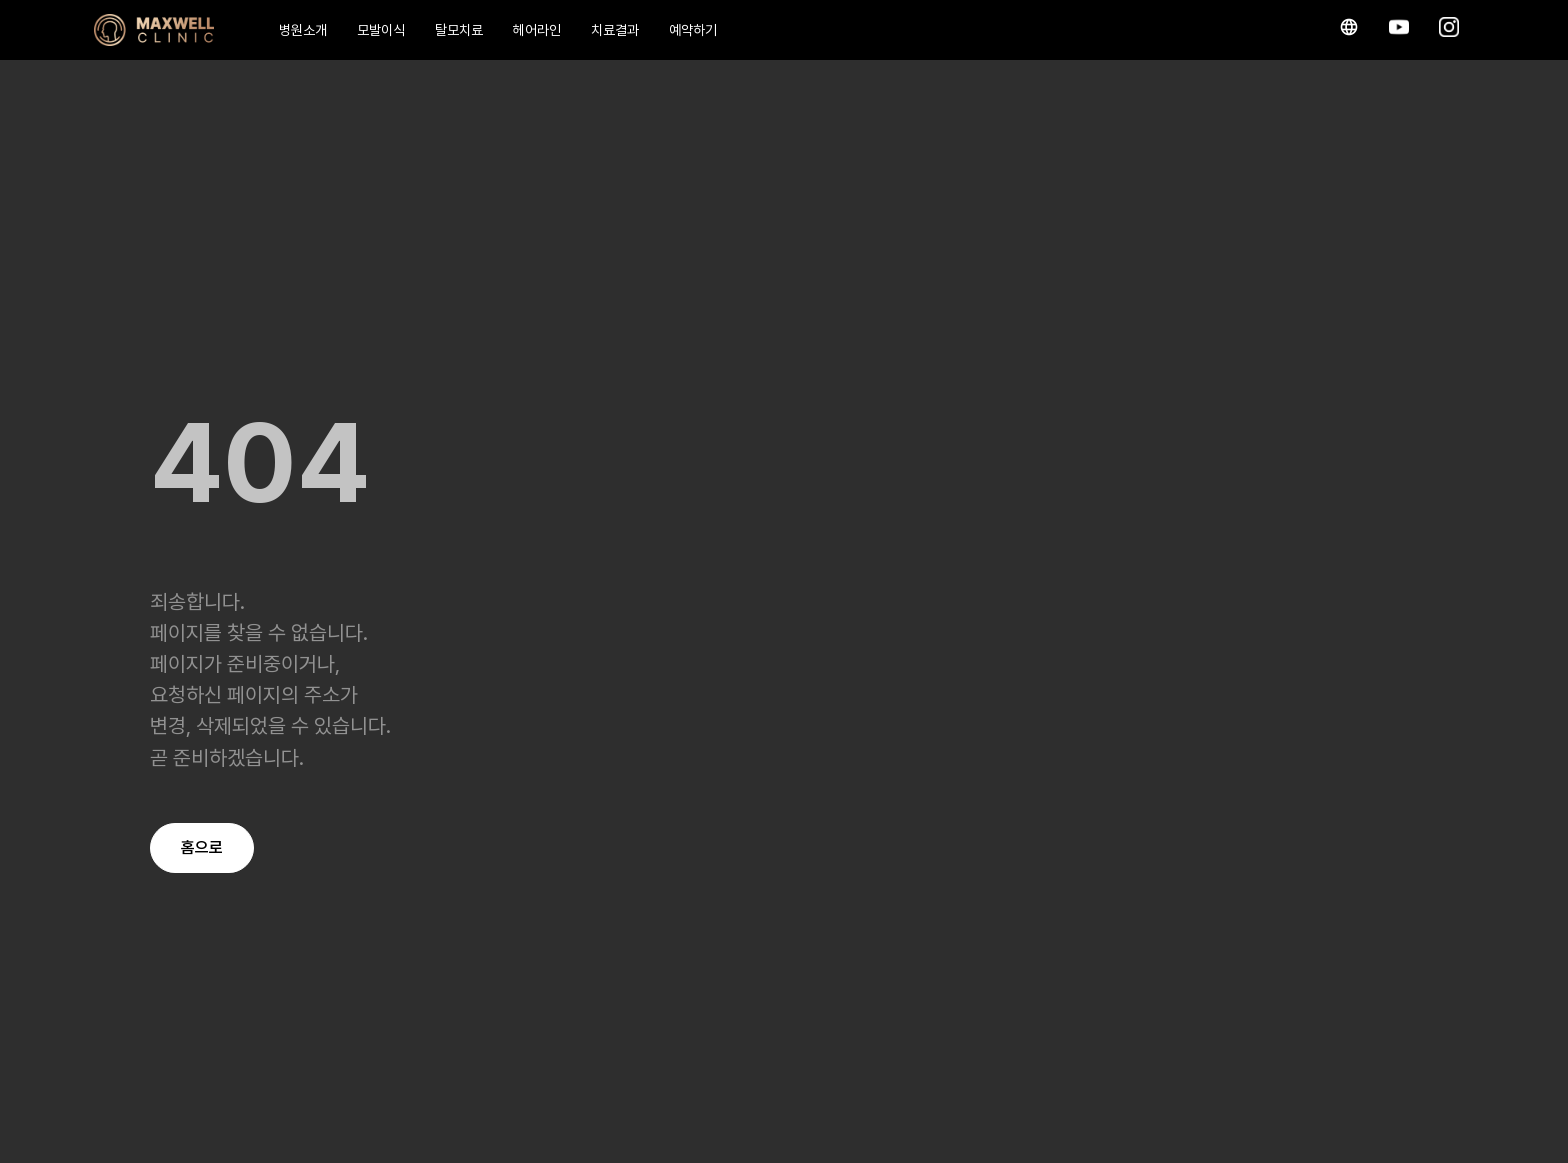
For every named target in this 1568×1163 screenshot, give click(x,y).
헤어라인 (537, 30)
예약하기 (693, 30)
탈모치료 (459, 30)
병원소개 (303, 30)
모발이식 (381, 30)
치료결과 (615, 30)
